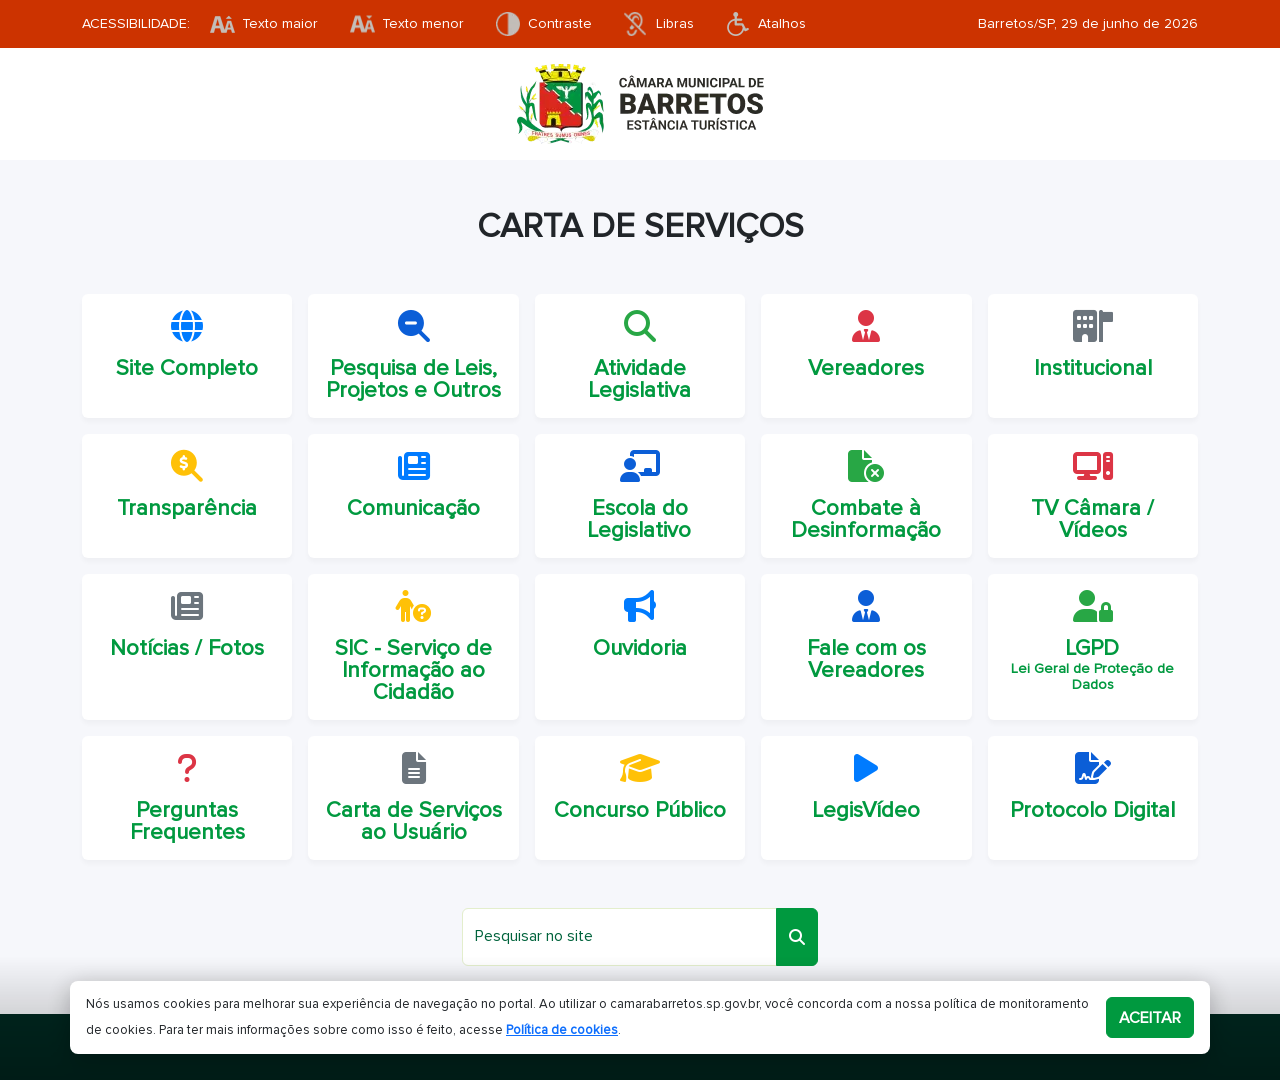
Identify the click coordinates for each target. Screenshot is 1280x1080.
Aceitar (1150, 1018)
